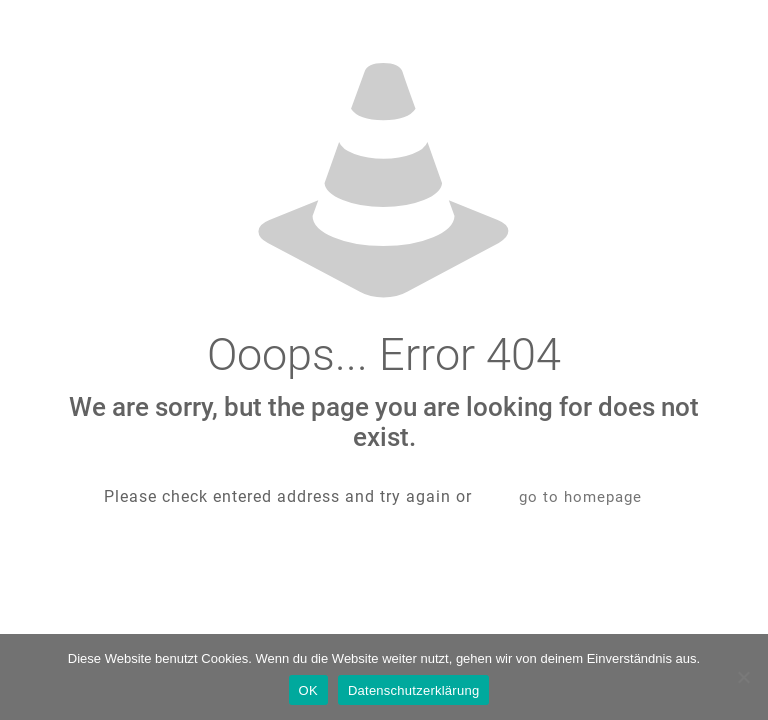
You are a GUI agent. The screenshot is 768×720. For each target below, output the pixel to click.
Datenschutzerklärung (413, 690)
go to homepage (580, 497)
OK (308, 690)
